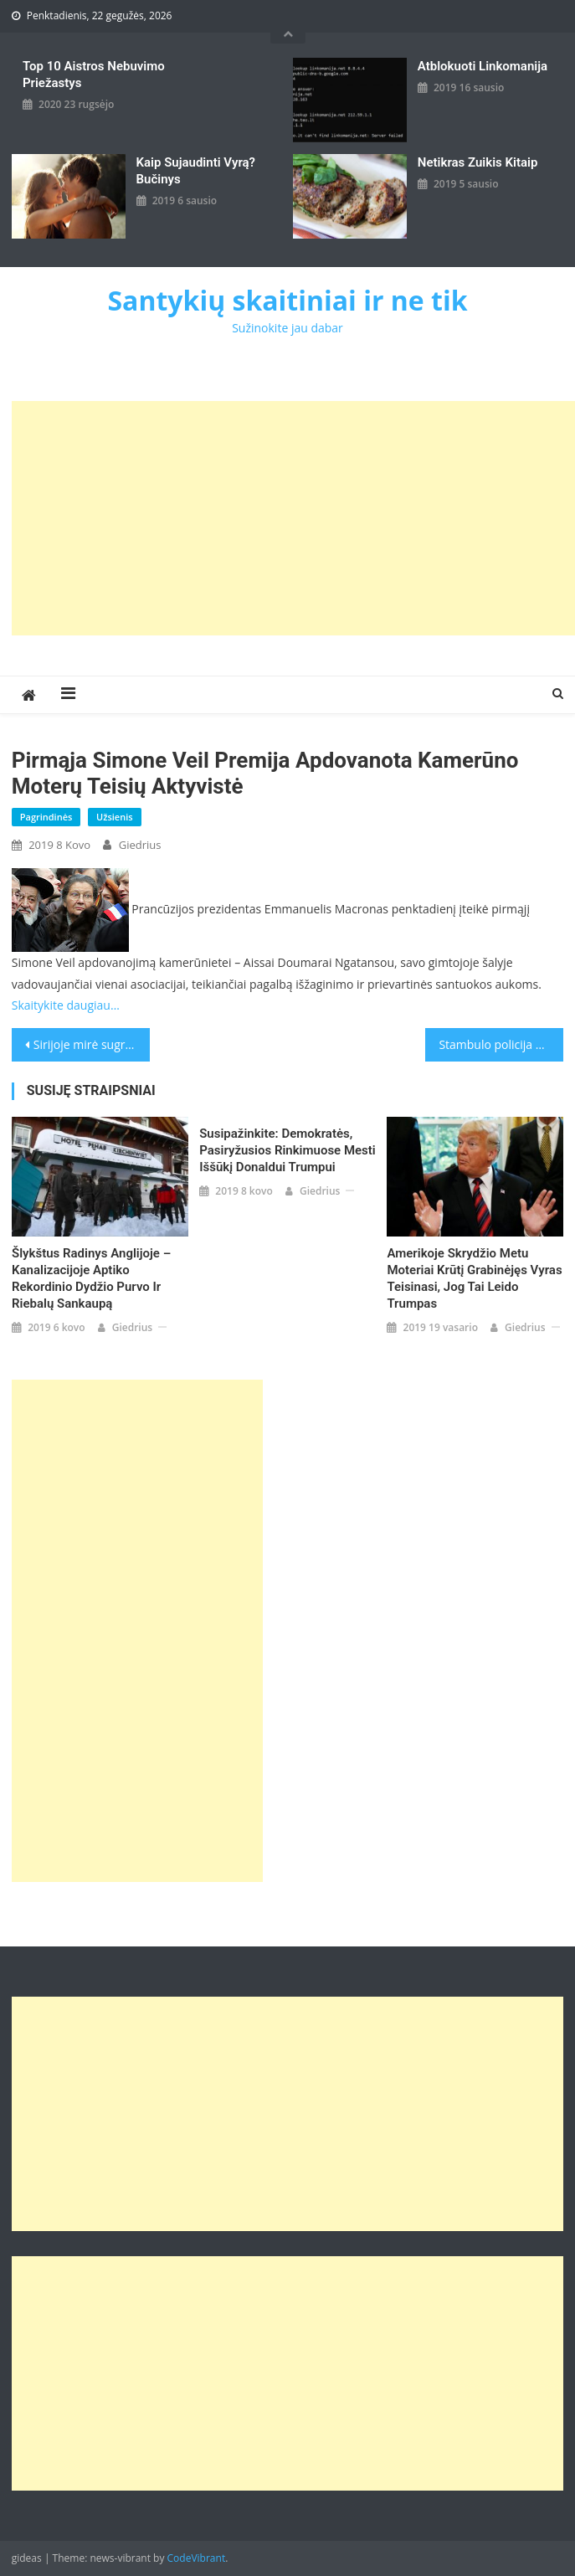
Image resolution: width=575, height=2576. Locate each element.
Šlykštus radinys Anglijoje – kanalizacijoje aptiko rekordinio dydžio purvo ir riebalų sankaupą (91, 1278)
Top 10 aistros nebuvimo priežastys (94, 74)
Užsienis (114, 816)
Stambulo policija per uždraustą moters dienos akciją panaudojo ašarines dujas (501, 1044)
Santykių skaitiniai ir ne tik (287, 300)
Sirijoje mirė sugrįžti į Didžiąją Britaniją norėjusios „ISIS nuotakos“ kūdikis (91, 1044)
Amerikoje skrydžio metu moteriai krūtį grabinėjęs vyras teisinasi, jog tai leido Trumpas (474, 1278)
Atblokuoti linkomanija (482, 66)
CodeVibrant (196, 2558)
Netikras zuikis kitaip (477, 162)
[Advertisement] (293, 518)
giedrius (140, 844)
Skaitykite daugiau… (66, 1005)
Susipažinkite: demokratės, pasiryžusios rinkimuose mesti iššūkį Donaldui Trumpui (287, 1150)
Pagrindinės (46, 816)
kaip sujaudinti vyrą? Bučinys (196, 171)
